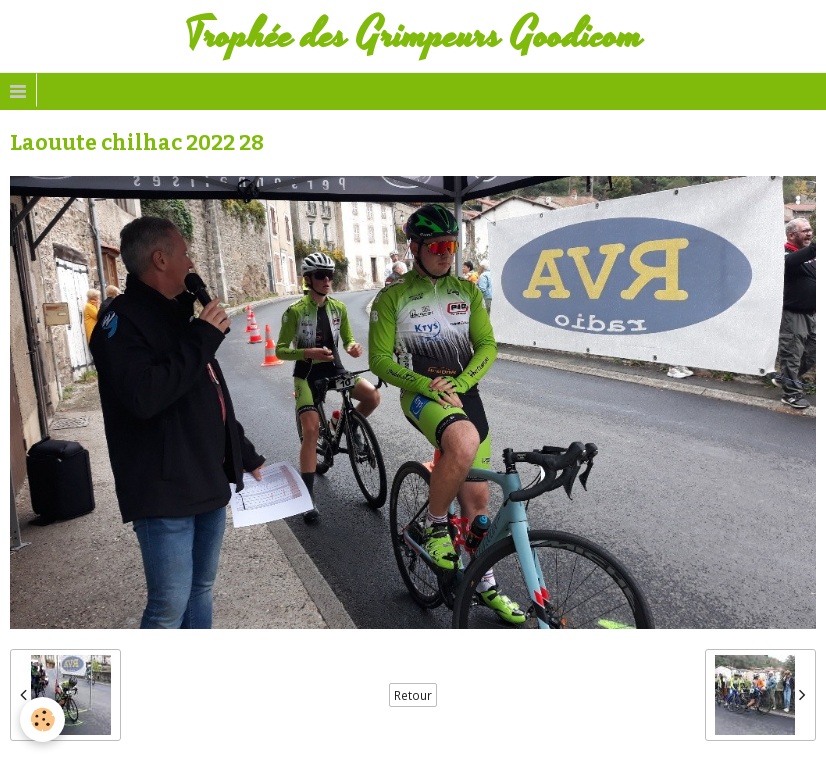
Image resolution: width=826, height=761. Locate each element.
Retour (413, 695)
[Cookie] (42, 719)
